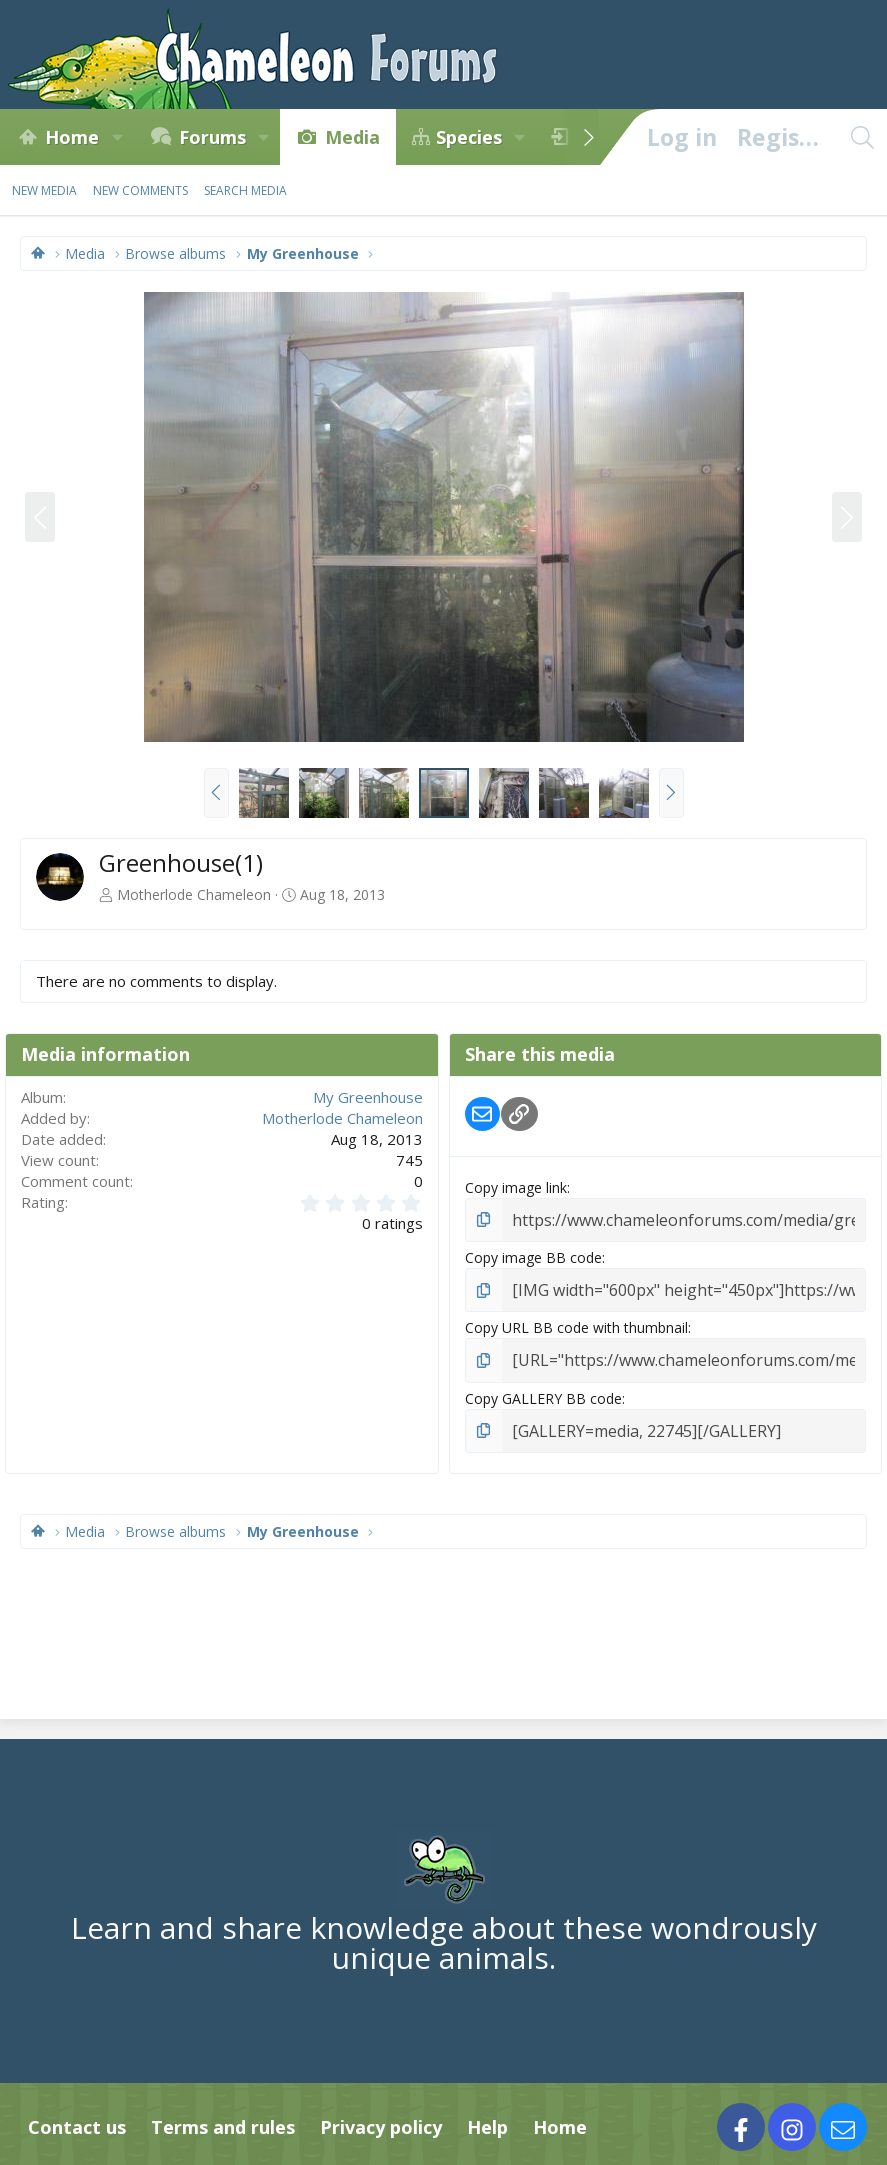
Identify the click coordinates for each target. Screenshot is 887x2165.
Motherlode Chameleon (194, 894)
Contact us (77, 2116)
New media (44, 190)
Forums (212, 137)
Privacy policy (381, 2116)
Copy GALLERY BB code (543, 1389)
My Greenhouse (368, 1097)
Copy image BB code (533, 1254)
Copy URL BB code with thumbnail (576, 1322)
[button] (117, 137)
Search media (245, 190)
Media (352, 137)
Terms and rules (223, 2116)
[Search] (862, 137)
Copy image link (516, 1187)
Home (72, 137)
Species (469, 137)
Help (487, 2116)
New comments (140, 190)
